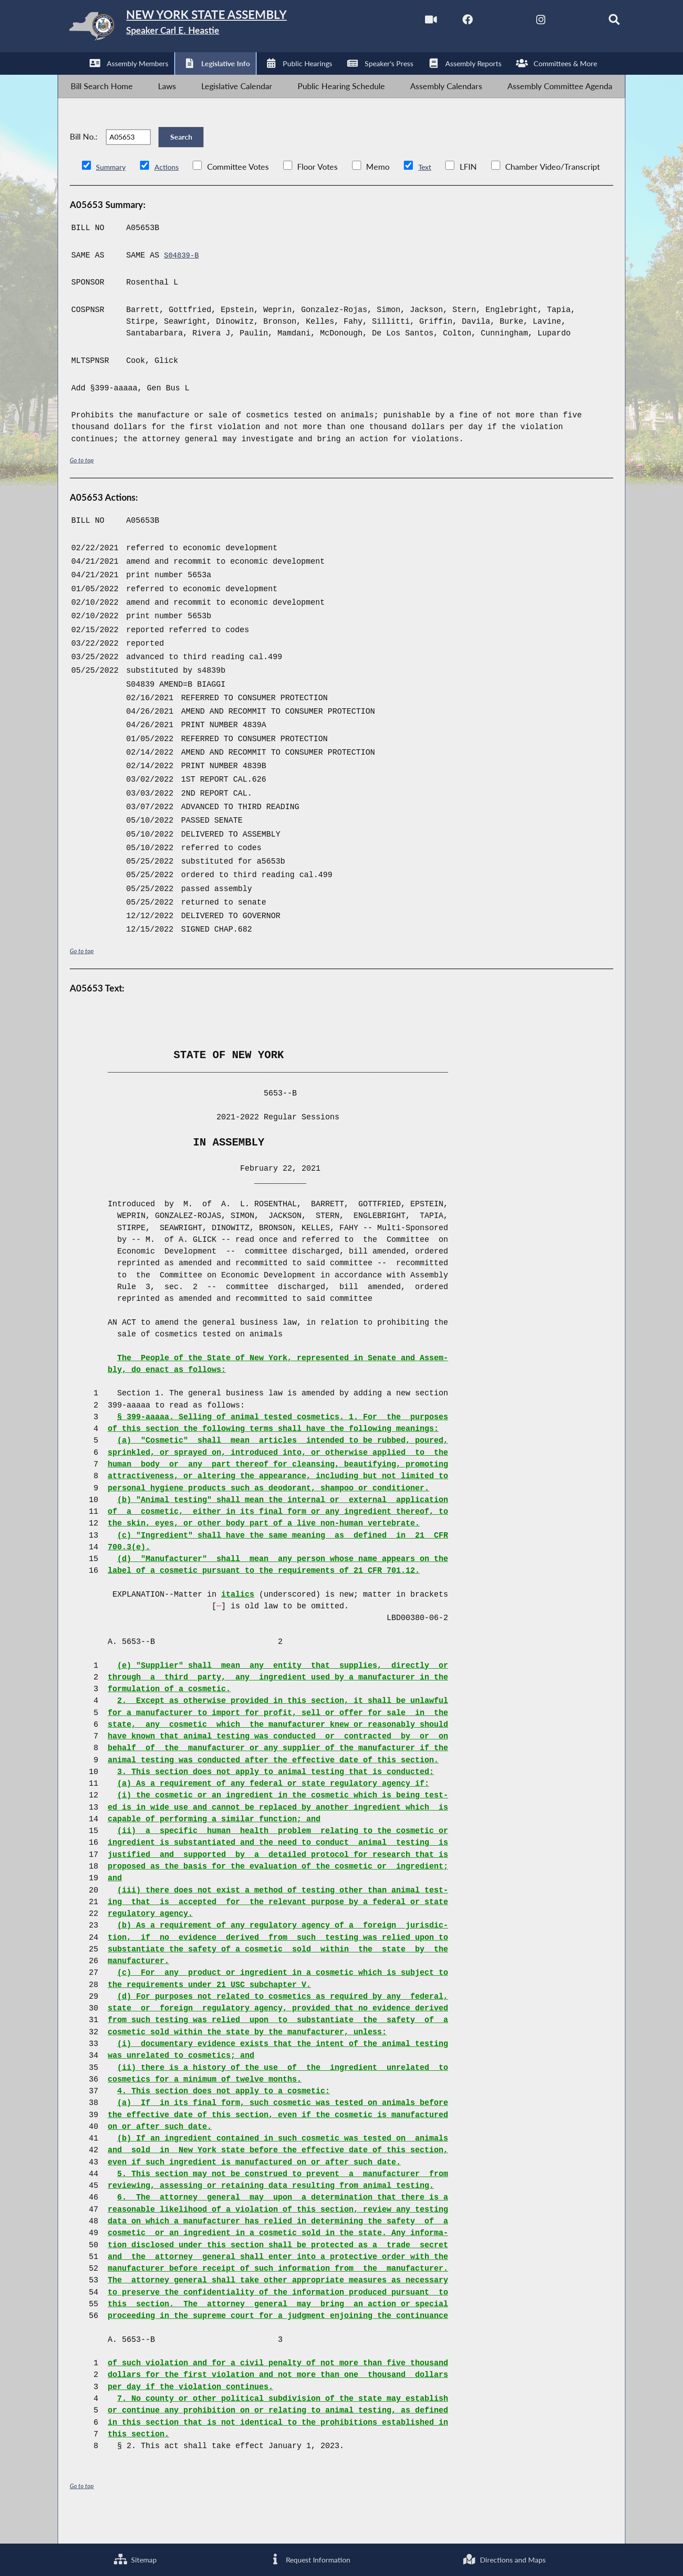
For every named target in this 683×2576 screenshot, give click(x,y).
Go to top (83, 486)
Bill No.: (84, 155)
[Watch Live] (408, 22)
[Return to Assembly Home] (201, 28)
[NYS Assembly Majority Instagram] (521, 22)
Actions (171, 192)
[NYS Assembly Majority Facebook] (445, 22)
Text (431, 192)
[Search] (598, 22)
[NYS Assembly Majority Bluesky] (559, 22)
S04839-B (183, 281)
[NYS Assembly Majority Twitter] (483, 22)
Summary (113, 192)
